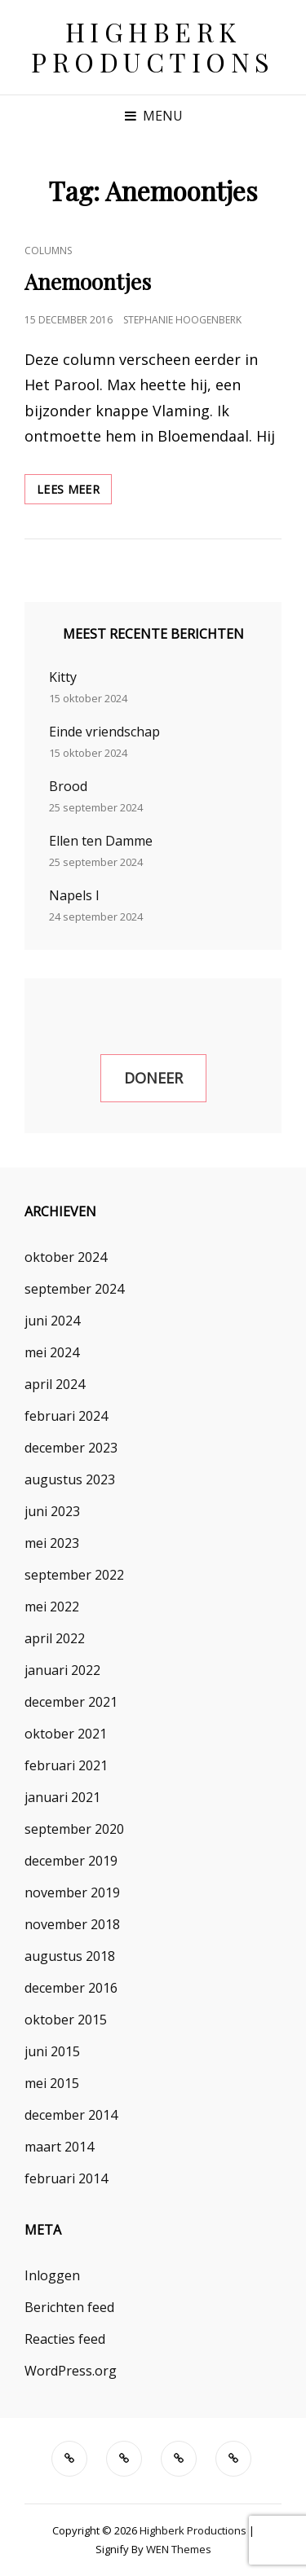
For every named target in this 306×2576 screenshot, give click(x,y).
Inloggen (52, 2275)
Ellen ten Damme (101, 841)
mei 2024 (51, 1352)
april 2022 (54, 1638)
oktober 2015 (65, 2020)
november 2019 (72, 1892)
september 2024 (74, 1289)
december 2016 (71, 1988)
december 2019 (71, 1861)
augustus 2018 (69, 1956)
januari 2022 (62, 1670)
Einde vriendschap (104, 732)
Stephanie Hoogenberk (182, 320)
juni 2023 (52, 1511)
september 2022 (74, 1575)
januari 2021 (62, 1797)
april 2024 (54, 1384)
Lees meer (74, 488)
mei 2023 (51, 1543)
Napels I (74, 895)
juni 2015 (52, 2051)
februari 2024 (66, 1416)
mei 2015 (51, 2083)
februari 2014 (66, 2178)
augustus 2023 (69, 1479)
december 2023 (71, 1448)
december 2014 (71, 2115)
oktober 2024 (65, 1257)
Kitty (63, 677)
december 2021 (71, 1702)
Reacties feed (64, 2339)
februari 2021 (66, 1765)
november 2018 (72, 1924)
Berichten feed (69, 2307)
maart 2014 (59, 2147)
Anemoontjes (87, 281)
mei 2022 (51, 1606)
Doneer (153, 1078)
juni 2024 (52, 1321)
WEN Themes (178, 2549)
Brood (68, 786)
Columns (48, 250)
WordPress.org (70, 2371)
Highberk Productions (153, 46)
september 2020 (74, 1829)
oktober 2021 (65, 1734)
